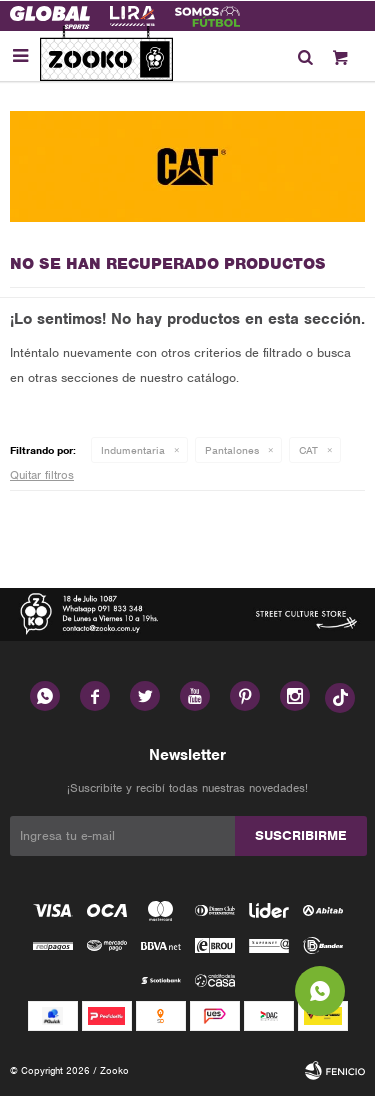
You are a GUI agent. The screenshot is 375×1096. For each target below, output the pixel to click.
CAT (308, 450)
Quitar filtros (42, 475)
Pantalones (232, 450)
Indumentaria (133, 450)
